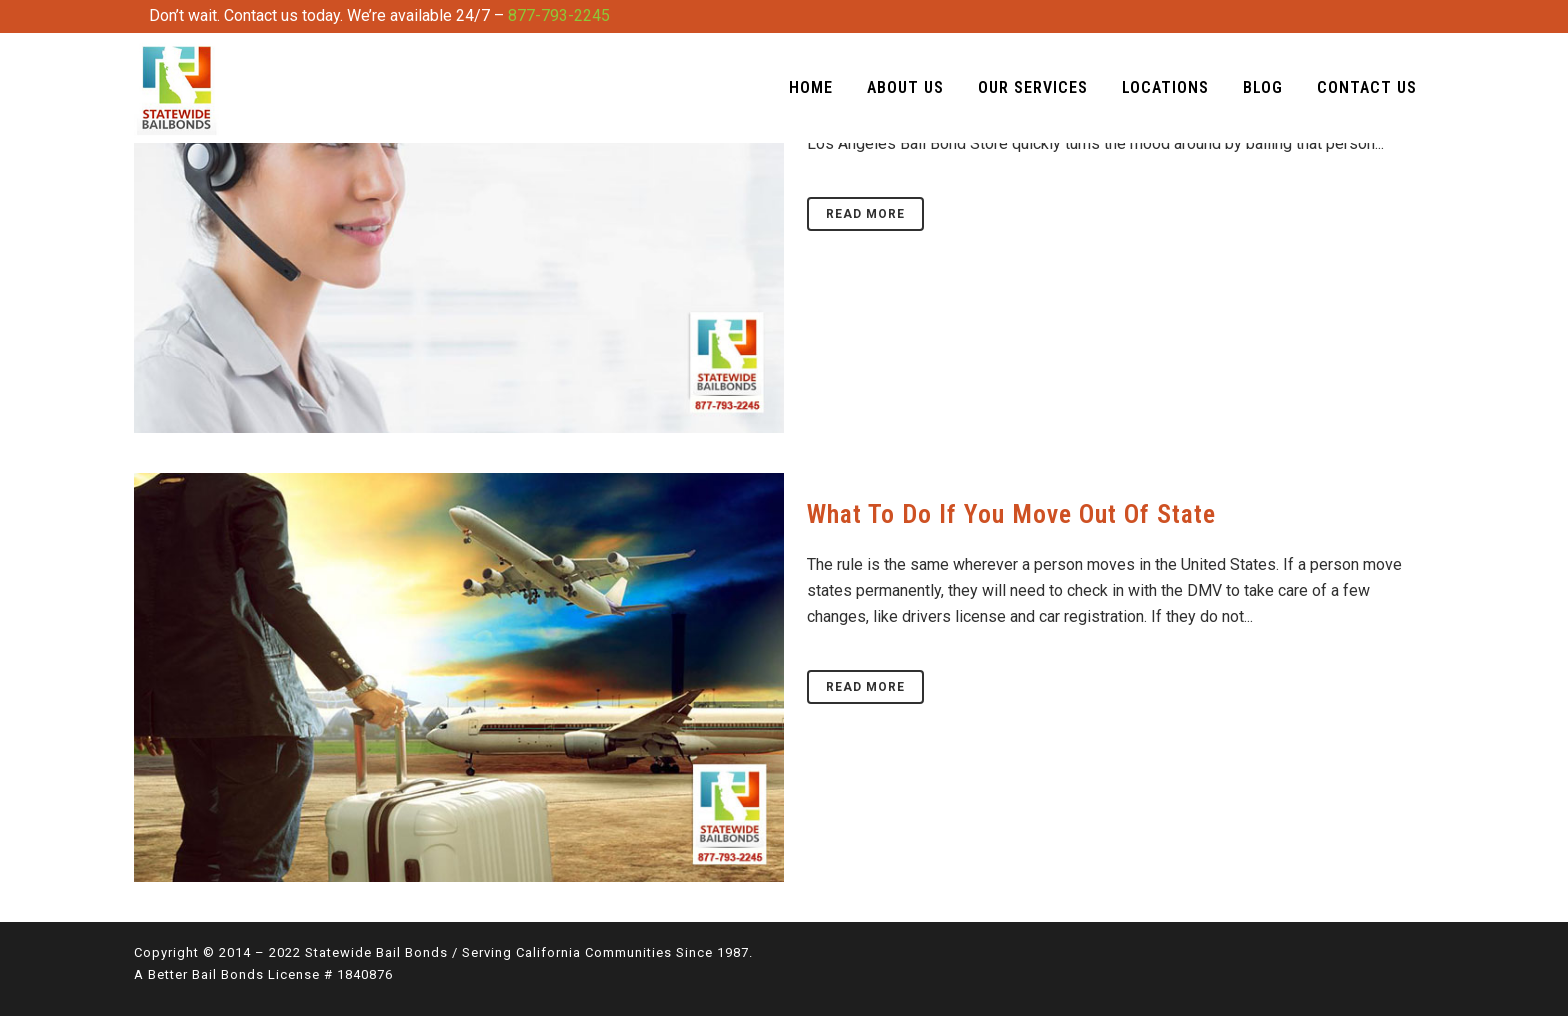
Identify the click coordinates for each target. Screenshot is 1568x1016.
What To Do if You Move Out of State (1011, 514)
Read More (865, 214)
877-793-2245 (559, 15)
